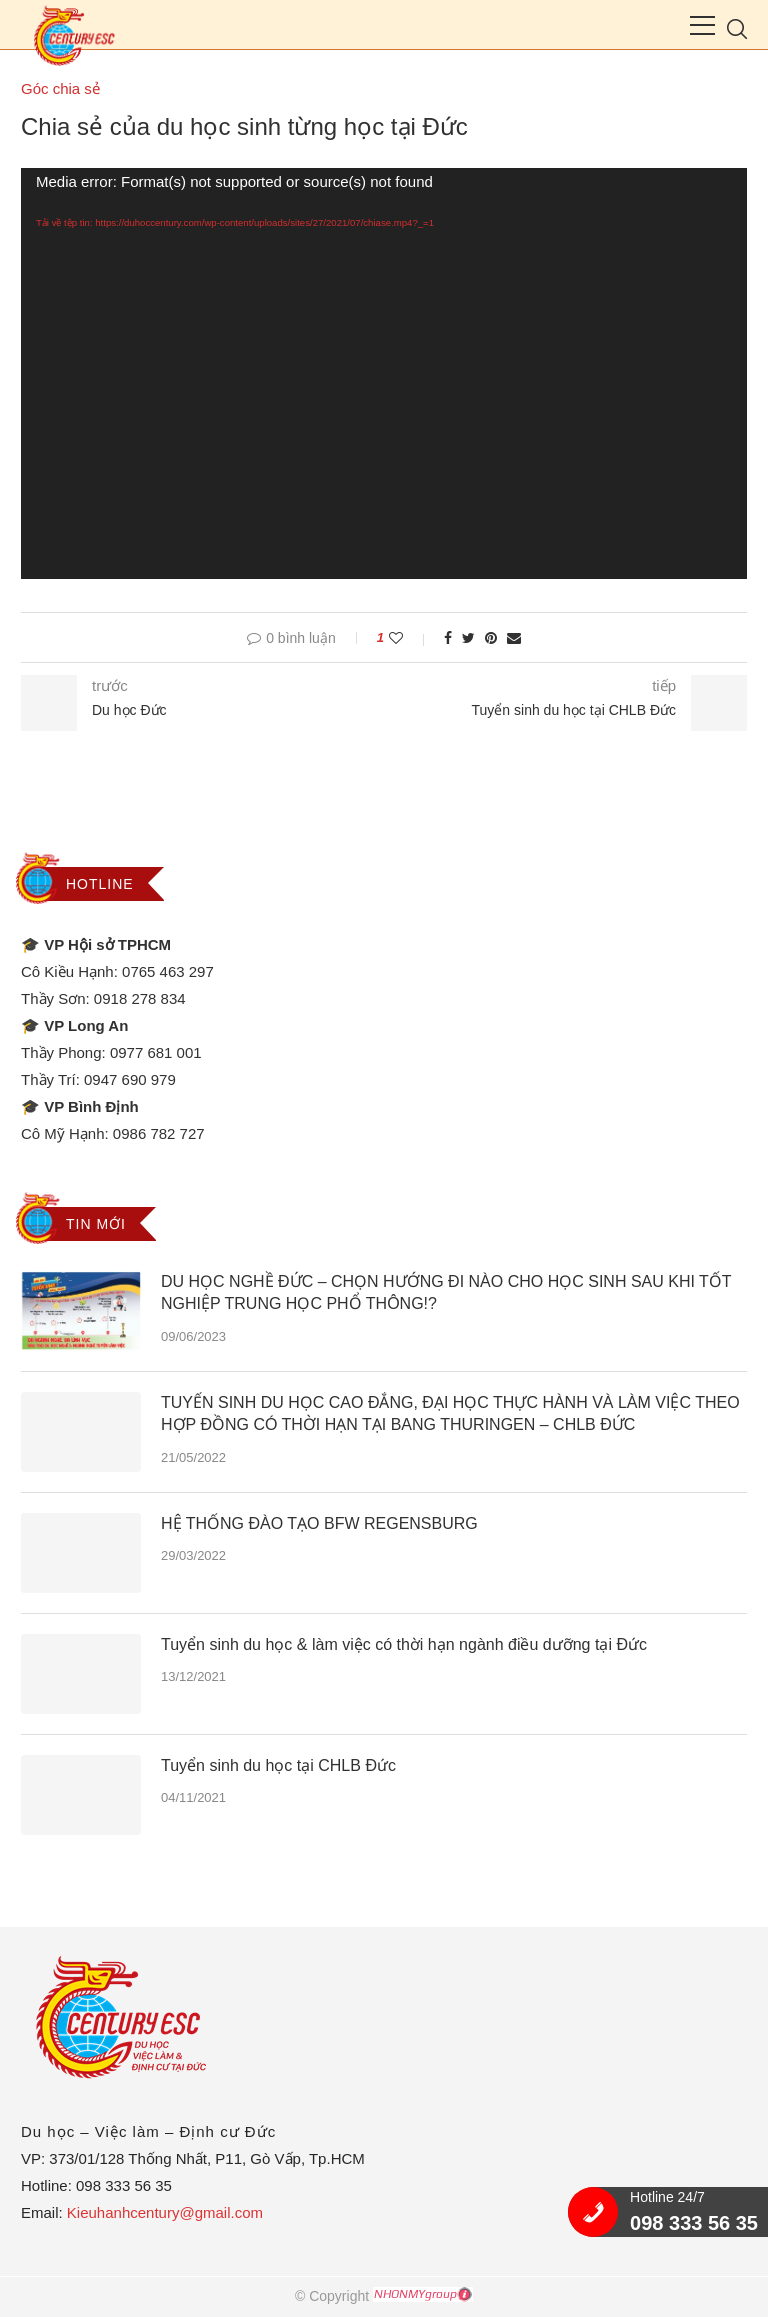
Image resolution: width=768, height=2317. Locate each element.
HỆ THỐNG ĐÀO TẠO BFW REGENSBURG (319, 1523)
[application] (384, 373)
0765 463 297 (168, 971)
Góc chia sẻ (60, 88)
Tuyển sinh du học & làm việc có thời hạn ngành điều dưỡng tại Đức (404, 1644)
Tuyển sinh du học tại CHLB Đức (278, 1765)
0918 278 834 (140, 998)
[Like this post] (409, 638)
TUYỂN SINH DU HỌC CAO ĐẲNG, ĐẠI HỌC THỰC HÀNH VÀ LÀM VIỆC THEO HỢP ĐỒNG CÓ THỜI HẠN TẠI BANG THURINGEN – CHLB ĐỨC (450, 1413)
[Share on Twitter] (468, 638)
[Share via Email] (514, 638)
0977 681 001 (156, 1052)
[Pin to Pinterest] (491, 638)
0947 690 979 (130, 1079)
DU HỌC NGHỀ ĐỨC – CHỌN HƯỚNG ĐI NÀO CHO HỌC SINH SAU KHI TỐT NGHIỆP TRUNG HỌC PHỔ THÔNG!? (446, 1292)
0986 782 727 (159, 1133)
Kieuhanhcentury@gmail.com (165, 2212)
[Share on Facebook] (448, 638)
